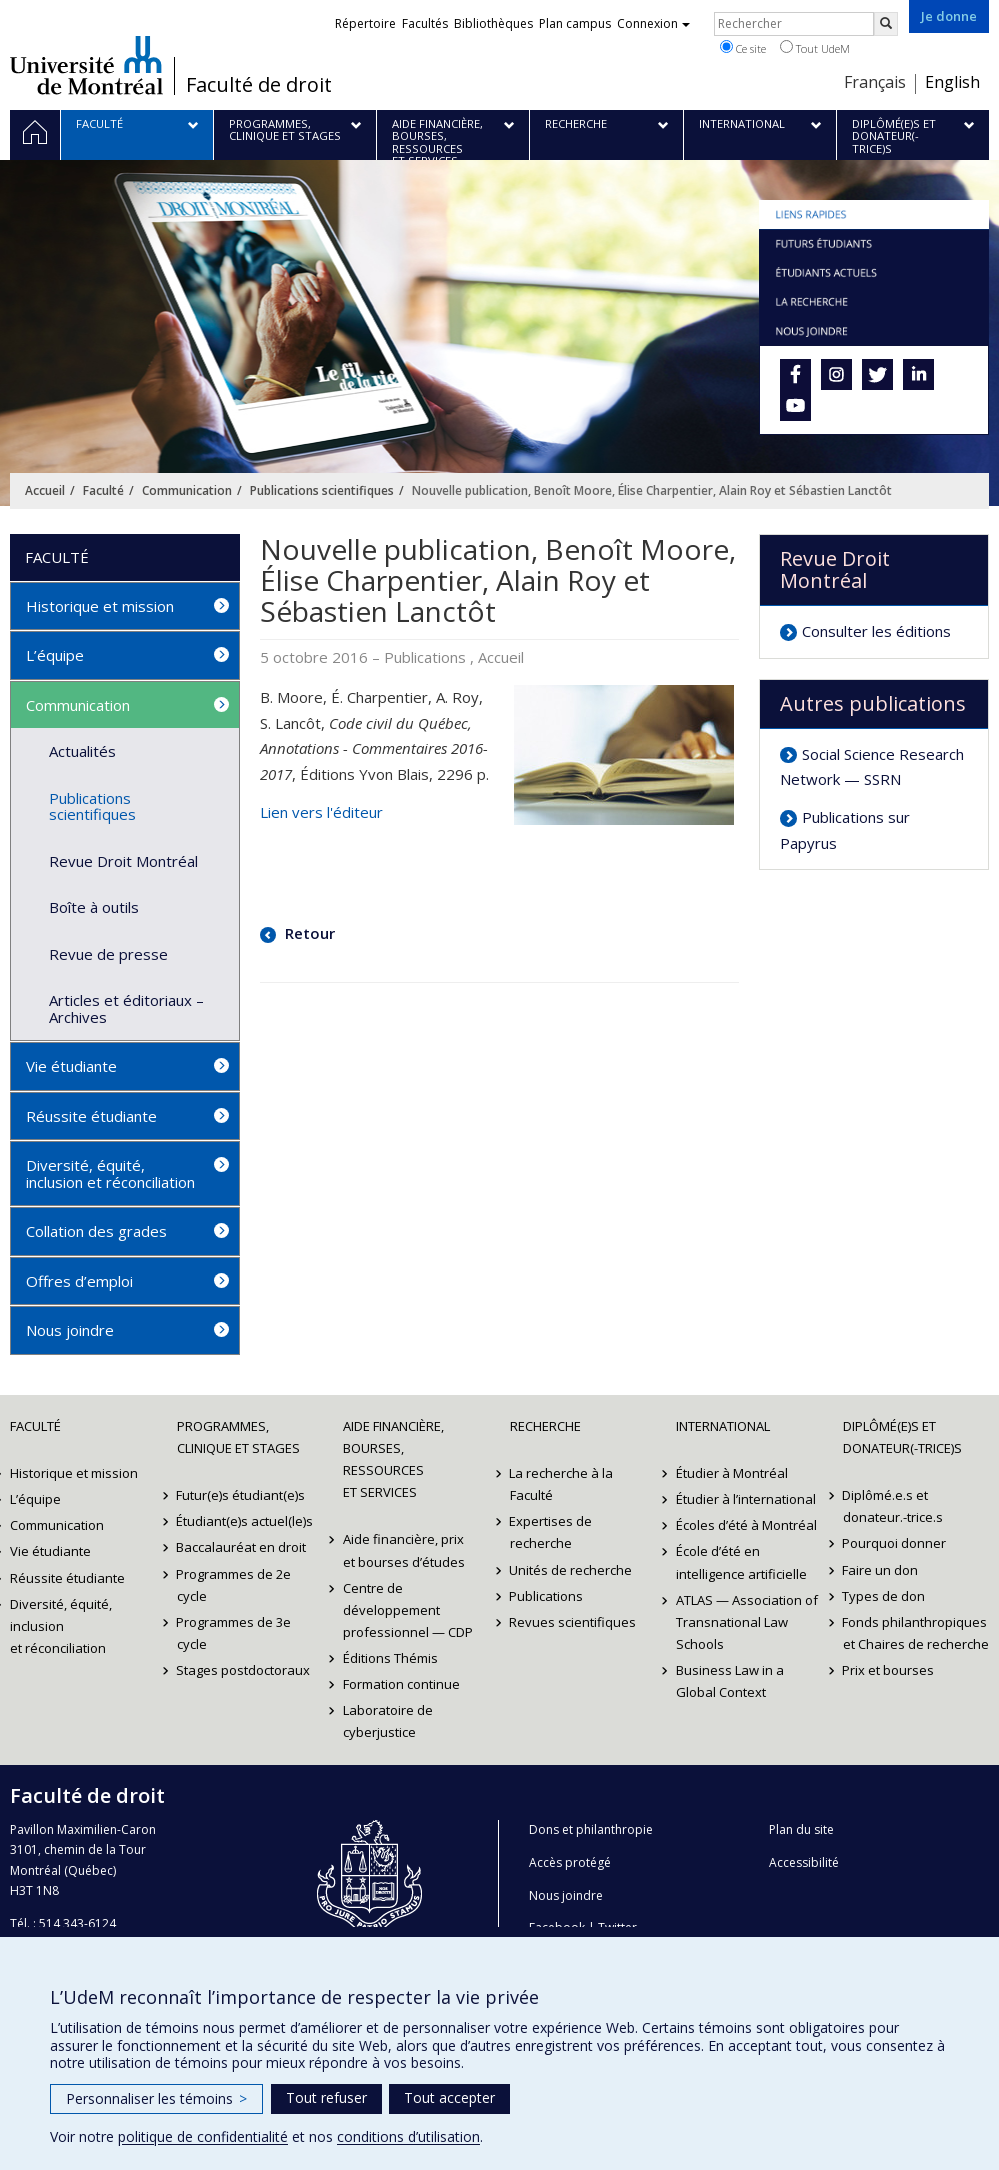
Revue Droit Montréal (123, 861)
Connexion (653, 23)
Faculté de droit (259, 85)
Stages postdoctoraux (244, 1670)
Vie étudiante (71, 1066)
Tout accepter (449, 2097)
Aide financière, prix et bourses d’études (404, 1550)
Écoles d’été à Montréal (746, 1525)
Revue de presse (108, 954)
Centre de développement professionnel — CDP (408, 1610)
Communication (187, 490)
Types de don (884, 1596)
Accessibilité (804, 1862)
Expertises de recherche (551, 1532)
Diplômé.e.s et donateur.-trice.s (893, 1506)
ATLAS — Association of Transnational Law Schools (747, 1622)
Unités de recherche (571, 1570)
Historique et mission (100, 606)
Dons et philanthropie (591, 1829)
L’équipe (55, 655)
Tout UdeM (815, 48)
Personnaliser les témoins (156, 2098)
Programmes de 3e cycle (234, 1633)
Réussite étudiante (91, 1116)
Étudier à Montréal (732, 1473)
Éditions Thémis (390, 1658)
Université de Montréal (86, 65)
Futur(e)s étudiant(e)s (241, 1495)
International (723, 1426)
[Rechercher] (886, 24)
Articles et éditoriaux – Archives (126, 1008)
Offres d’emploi (79, 1281)
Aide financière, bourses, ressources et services (393, 1459)
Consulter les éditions (876, 631)
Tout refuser (326, 2097)
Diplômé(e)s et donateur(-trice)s (902, 1437)
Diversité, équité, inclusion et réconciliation (110, 1173)
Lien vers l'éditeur (321, 812)
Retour (308, 933)
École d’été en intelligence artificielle (741, 1562)
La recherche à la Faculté (562, 1484)
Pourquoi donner (895, 1543)
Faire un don (881, 1570)
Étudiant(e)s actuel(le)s (245, 1521)
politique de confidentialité (203, 2136)
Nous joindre (70, 1330)
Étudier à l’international (746, 1499)
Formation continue (401, 1684)
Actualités (82, 751)
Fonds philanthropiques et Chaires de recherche (916, 1633)
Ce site (743, 48)
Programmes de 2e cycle (234, 1585)
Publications (547, 1596)
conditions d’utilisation (408, 2136)
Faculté (103, 490)
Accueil (45, 490)
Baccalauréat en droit (242, 1547)
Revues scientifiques (573, 1622)
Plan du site (801, 1829)
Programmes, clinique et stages (238, 1437)
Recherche (545, 1426)
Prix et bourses (889, 1670)
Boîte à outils (94, 907)
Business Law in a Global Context (730, 1681)
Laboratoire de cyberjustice (388, 1721)
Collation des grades (96, 1231)
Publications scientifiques (322, 490)
